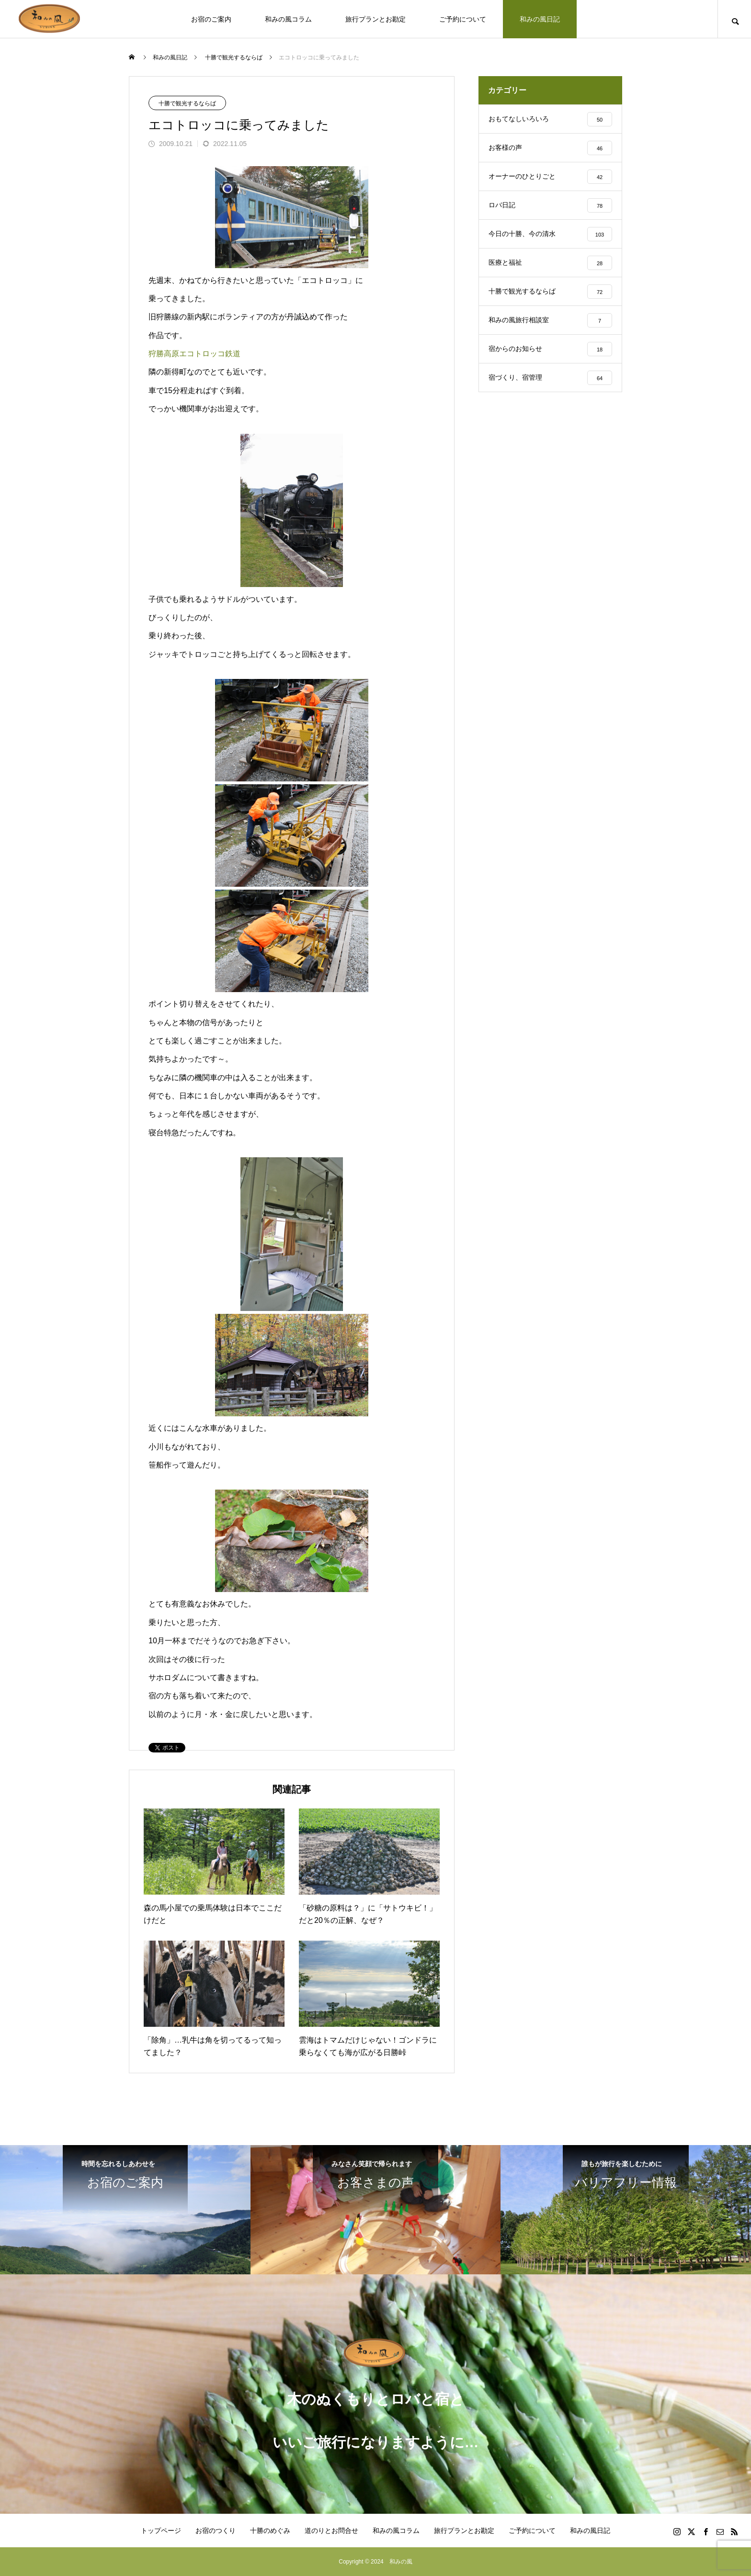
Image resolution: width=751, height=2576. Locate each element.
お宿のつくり (215, 2530)
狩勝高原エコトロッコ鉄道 (194, 354)
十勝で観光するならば (187, 103)
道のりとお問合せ (331, 2530)
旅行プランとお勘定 (375, 19)
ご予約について (462, 19)
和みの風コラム (288, 19)
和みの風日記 (540, 19)
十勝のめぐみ (270, 2530)
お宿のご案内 (211, 19)
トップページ (161, 2530)
